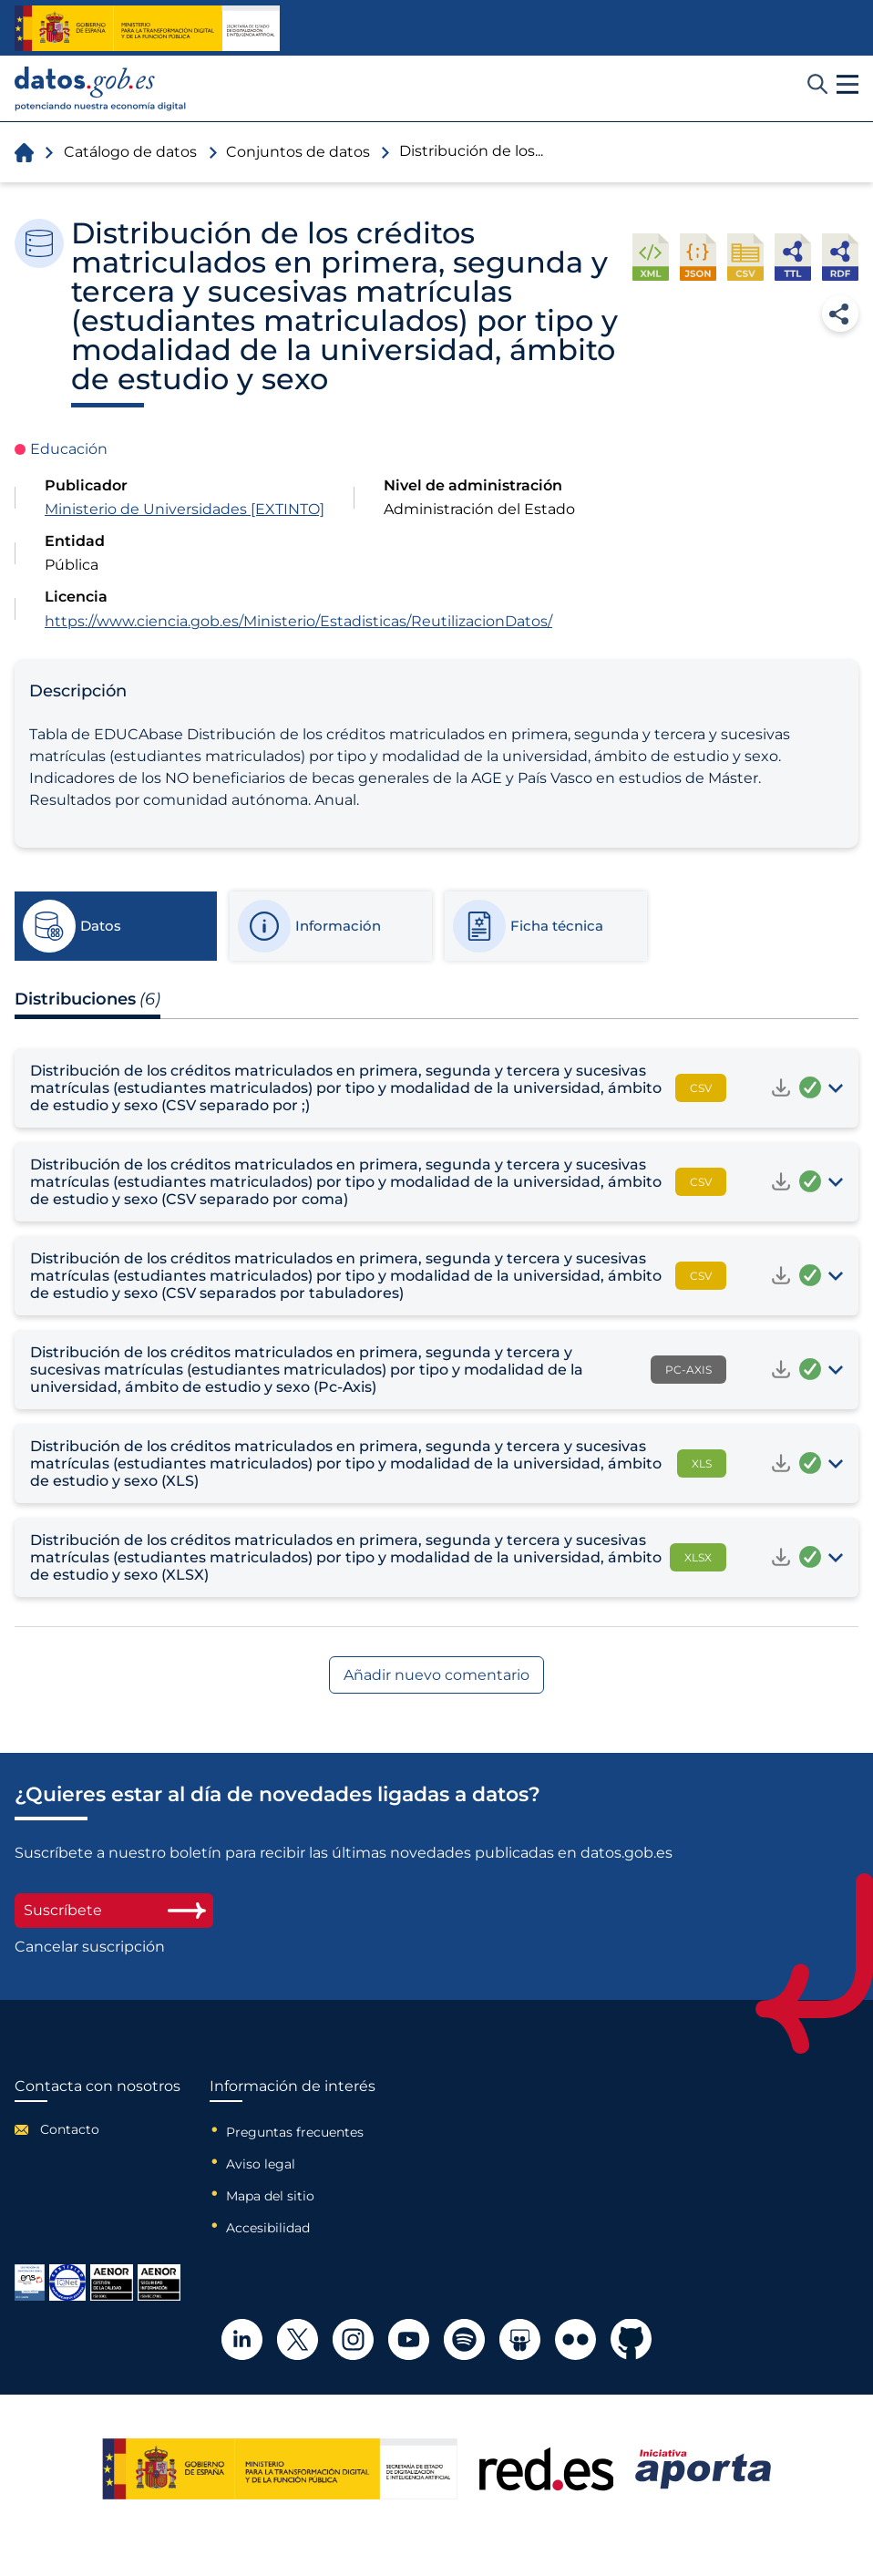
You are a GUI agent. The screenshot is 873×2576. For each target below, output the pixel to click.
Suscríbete (114, 1910)
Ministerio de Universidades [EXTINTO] (184, 509)
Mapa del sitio (270, 2196)
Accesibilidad (268, 2228)
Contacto (69, 2129)
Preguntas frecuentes (295, 2132)
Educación (69, 449)
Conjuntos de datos (298, 151)
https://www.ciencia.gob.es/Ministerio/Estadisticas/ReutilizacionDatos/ (298, 621)
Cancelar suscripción (90, 1947)
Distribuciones (87, 999)
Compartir (840, 313)
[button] (847, 85)
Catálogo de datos (130, 151)
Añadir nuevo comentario (436, 1675)
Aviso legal (260, 2164)
